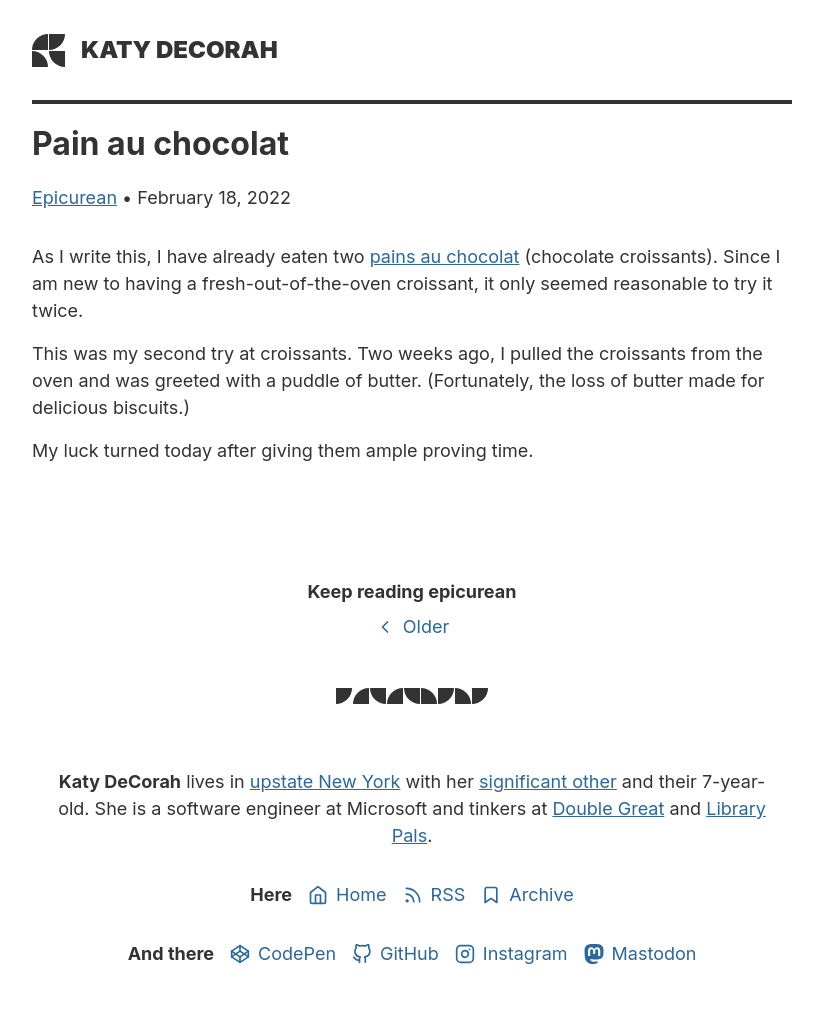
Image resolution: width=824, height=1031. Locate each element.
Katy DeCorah (179, 49)
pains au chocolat (445, 256)
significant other (548, 781)
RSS (434, 895)
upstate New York (325, 781)
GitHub (395, 954)
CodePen (283, 954)
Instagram (511, 954)
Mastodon (640, 954)
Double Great (608, 808)
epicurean (74, 197)
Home (347, 895)
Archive (527, 895)
